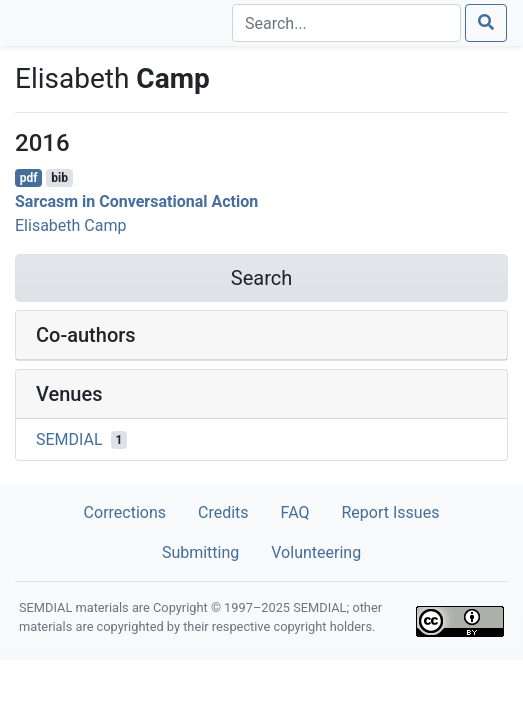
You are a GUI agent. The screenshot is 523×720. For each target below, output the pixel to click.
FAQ (295, 512)
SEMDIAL (69, 439)
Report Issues (390, 512)
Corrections (125, 512)
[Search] (346, 23)
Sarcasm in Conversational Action (136, 201)
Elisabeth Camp (70, 225)
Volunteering (316, 552)
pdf (29, 178)
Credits (223, 512)
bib (59, 178)
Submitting (200, 552)
